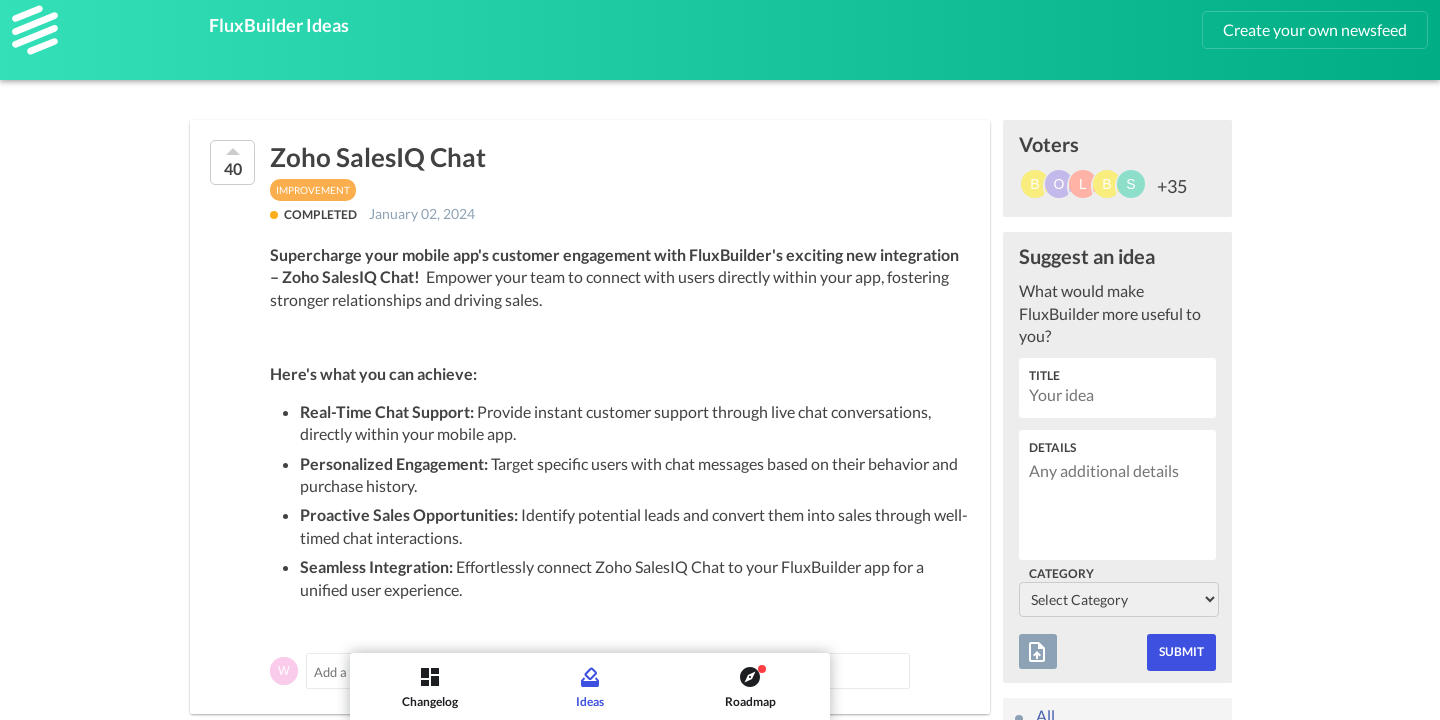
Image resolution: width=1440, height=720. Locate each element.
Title (1044, 375)
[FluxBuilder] (35, 30)
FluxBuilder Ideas (279, 25)
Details (1052, 447)
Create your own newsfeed (1315, 29)
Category (1061, 573)
